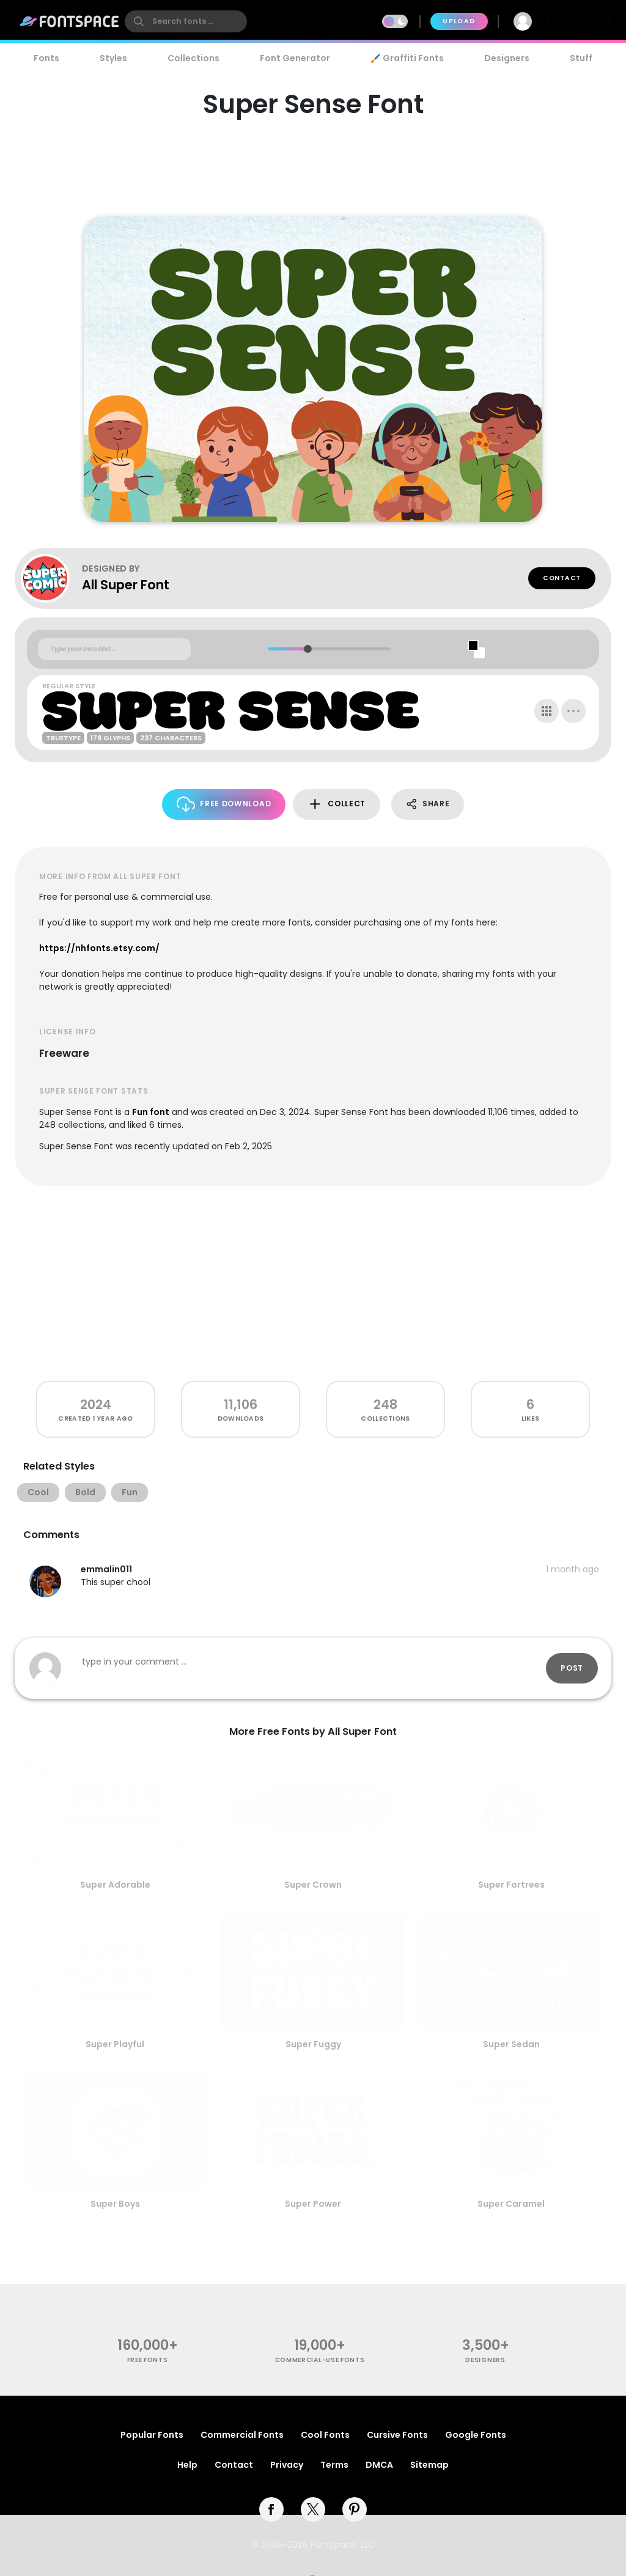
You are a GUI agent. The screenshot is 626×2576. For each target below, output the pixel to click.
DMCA (379, 2465)
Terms (334, 2465)
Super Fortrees (511, 1885)
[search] (186, 21)
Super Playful (115, 2044)
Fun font (150, 1112)
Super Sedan (511, 2044)
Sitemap (429, 2465)
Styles (113, 58)
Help (187, 2465)
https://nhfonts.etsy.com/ (99, 948)
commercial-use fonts (320, 2359)
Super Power (313, 2204)
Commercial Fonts (242, 2435)
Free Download (224, 804)
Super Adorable (115, 1885)
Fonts (46, 58)
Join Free (578, 21)
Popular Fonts (151, 2435)
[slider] (307, 649)
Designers (506, 58)
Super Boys (115, 2204)
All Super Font (125, 585)
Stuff (581, 58)
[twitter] (313, 2509)
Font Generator (295, 58)
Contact (562, 578)
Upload (459, 21)
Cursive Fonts (397, 2435)
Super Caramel (511, 2204)
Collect (336, 804)
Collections (193, 58)
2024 (95, 1404)
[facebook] (271, 2509)
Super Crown (313, 1885)
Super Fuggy (313, 2044)
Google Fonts (475, 2435)
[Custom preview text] (114, 649)
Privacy (286, 2465)
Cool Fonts (325, 2435)
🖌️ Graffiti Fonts (407, 58)
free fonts (147, 2359)
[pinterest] (354, 2509)
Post (572, 1668)
